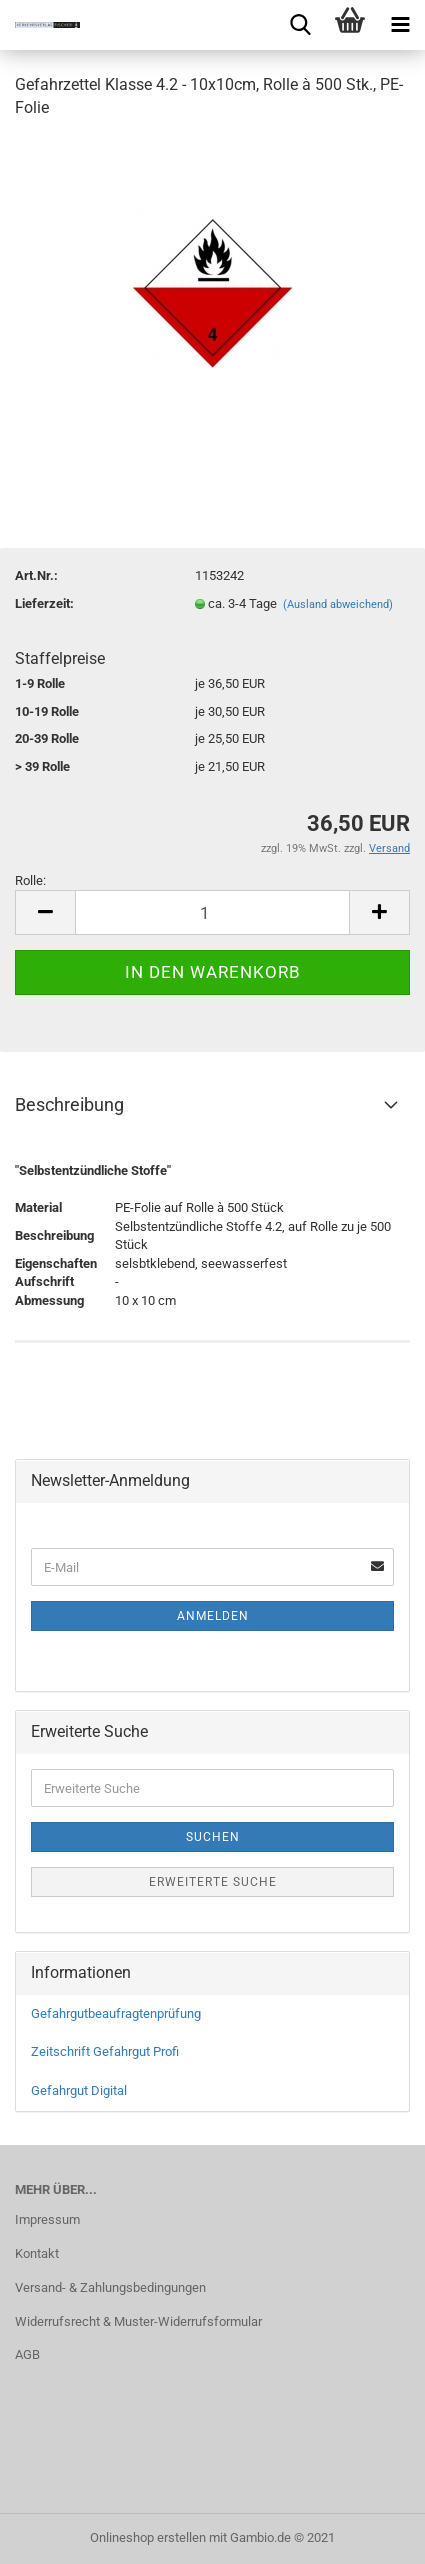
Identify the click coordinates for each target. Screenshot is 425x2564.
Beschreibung (69, 1104)
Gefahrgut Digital (79, 2090)
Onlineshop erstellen (148, 2537)
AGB (27, 2354)
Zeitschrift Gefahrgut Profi (105, 2051)
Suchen (213, 1837)
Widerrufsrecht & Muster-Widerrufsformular (138, 2321)
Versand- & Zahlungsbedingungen (110, 2287)
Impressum (47, 2219)
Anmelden (213, 1616)
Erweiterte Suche (213, 1882)
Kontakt (37, 2253)
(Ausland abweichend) (338, 604)
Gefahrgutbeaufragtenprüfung (116, 2013)
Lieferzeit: (44, 603)
